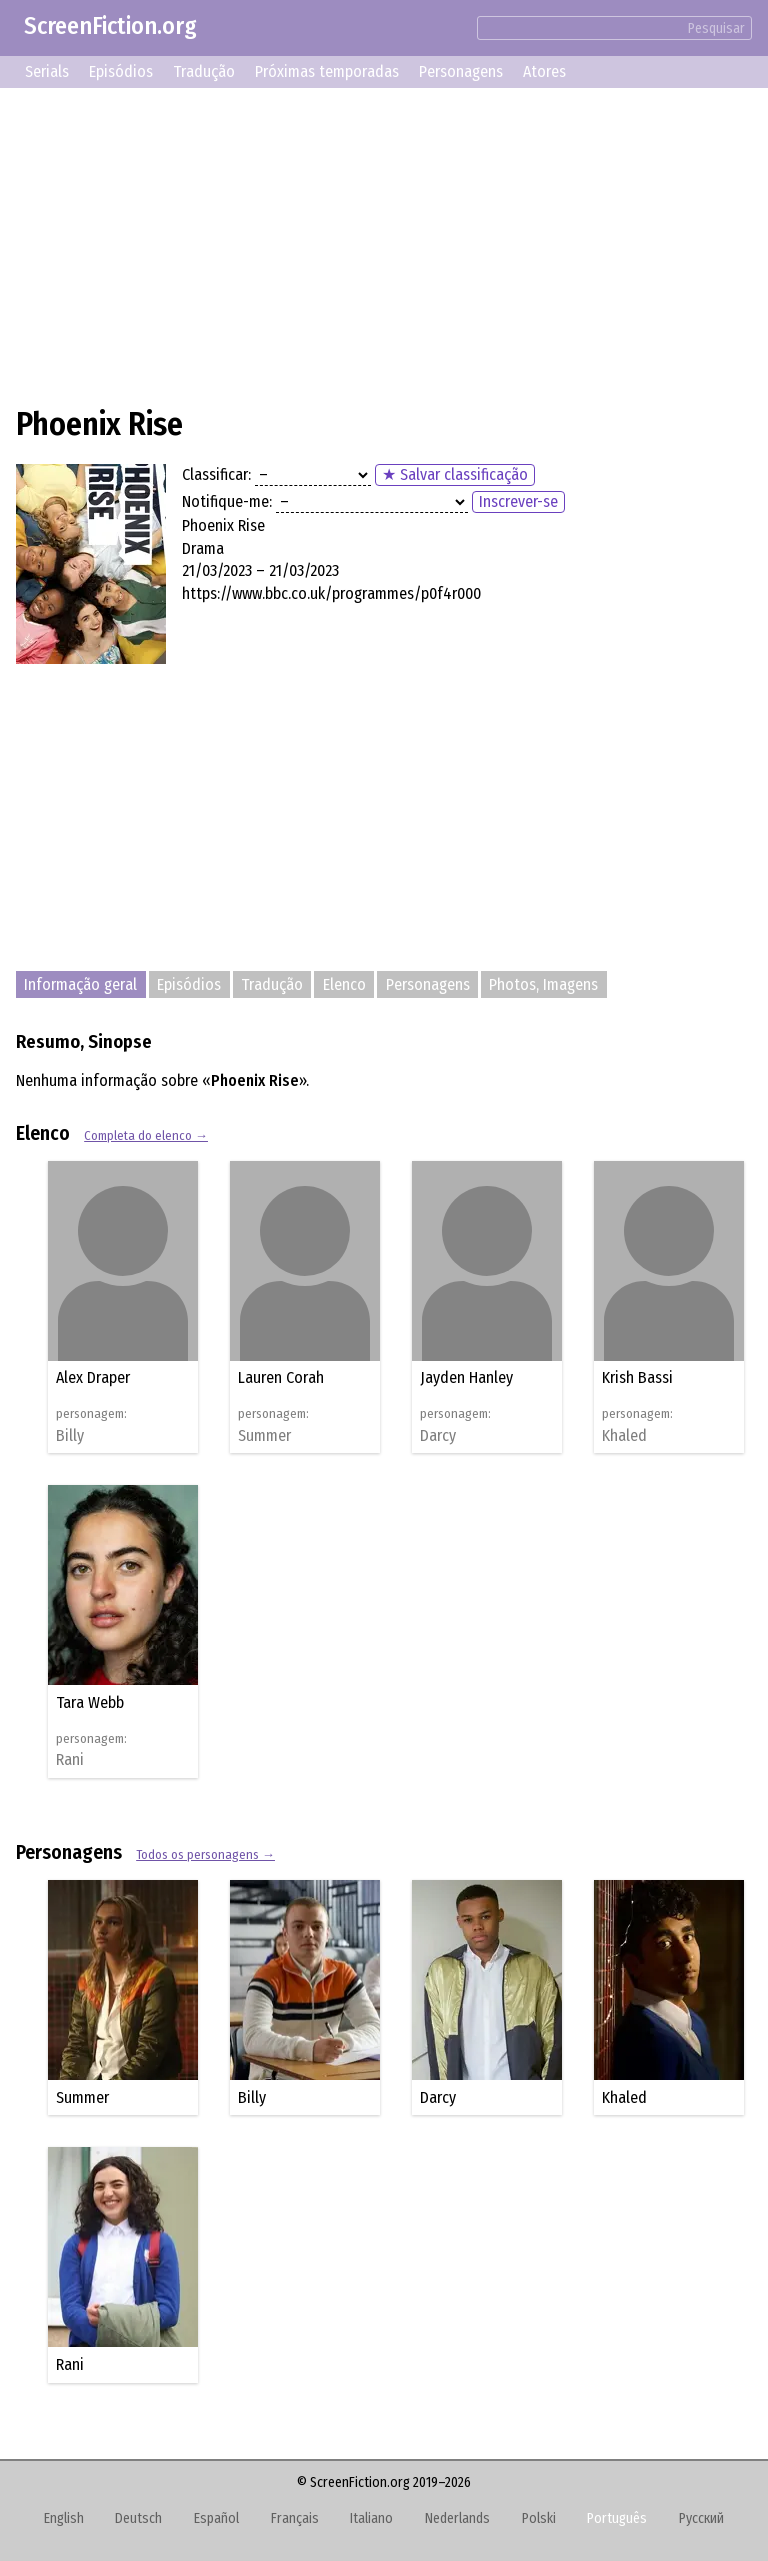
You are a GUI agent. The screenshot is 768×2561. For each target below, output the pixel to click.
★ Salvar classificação (455, 474)
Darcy (438, 1436)
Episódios (121, 71)
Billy (70, 1436)
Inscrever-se (518, 501)
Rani (70, 1760)
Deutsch (138, 2518)
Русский (701, 2518)
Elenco (344, 984)
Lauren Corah (281, 1377)
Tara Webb (90, 1702)
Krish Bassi (637, 1377)
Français (295, 2518)
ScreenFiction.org (110, 26)
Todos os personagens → (205, 1854)
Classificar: (216, 474)
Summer (264, 1436)
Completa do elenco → (146, 1135)
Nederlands (457, 2518)
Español (216, 2518)
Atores (544, 71)
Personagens (461, 71)
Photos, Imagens (543, 984)
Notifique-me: (227, 501)
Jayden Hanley (466, 1377)
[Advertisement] (384, 244)
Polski (539, 2518)
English (64, 2518)
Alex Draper (93, 1377)
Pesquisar (716, 28)
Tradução (204, 71)
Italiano (371, 2518)
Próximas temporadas (327, 71)
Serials (47, 71)
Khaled (624, 1436)
